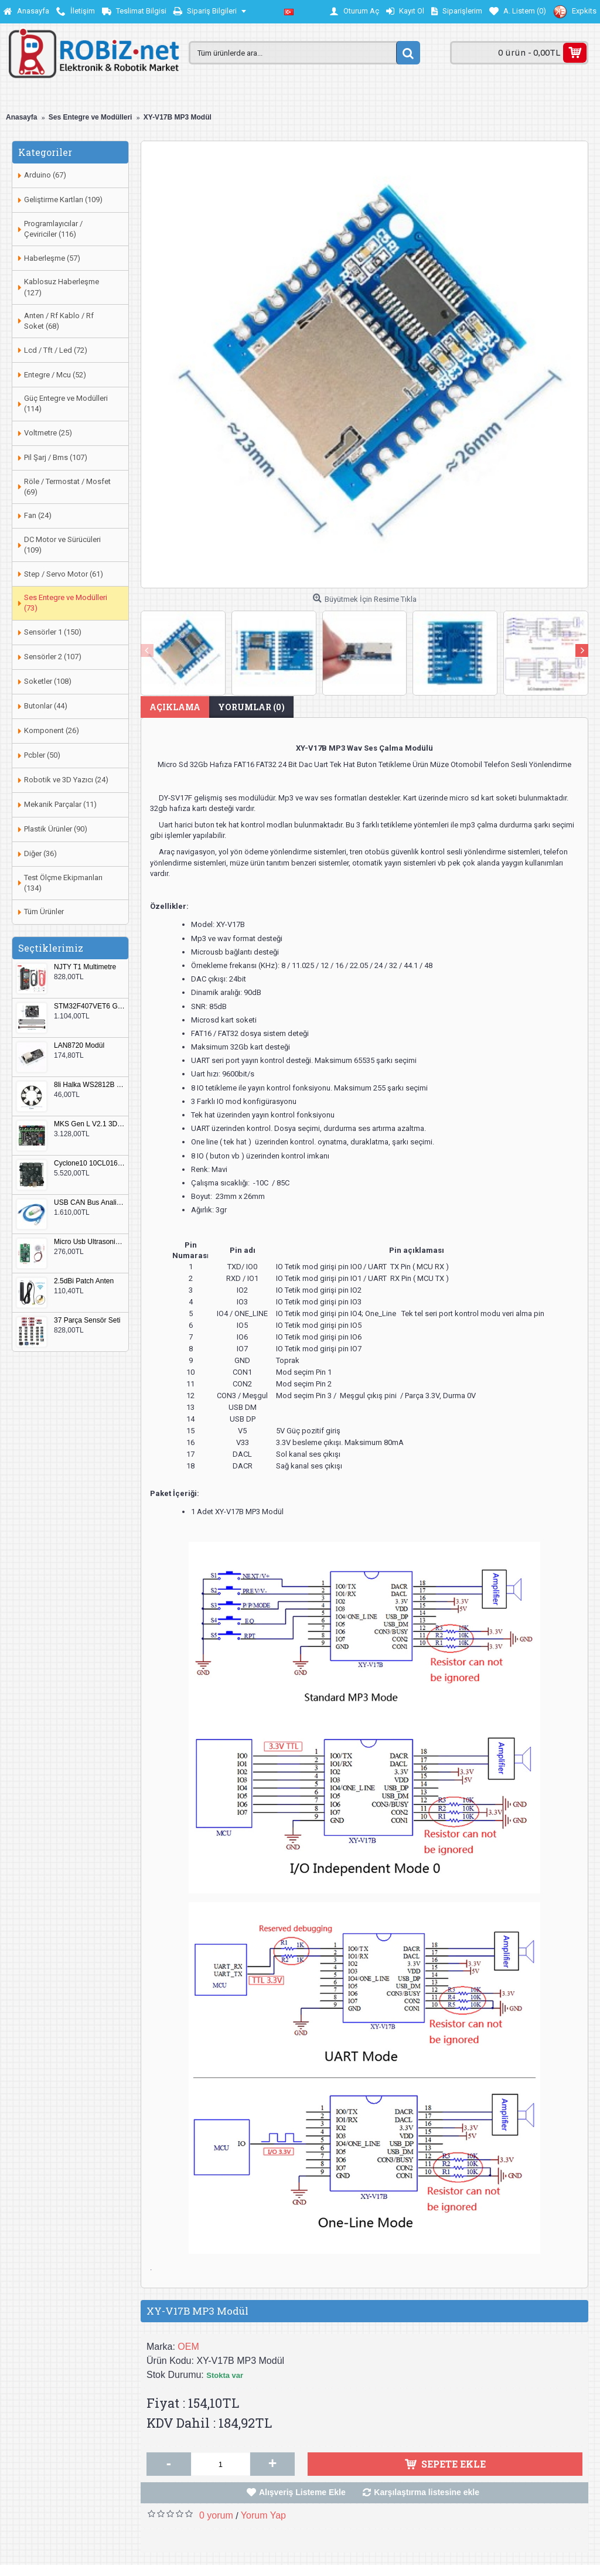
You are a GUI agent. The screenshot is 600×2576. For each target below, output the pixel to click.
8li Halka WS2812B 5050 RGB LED (89, 1085)
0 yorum (216, 2515)
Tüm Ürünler (44, 911)
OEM (188, 2347)
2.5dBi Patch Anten (84, 1281)
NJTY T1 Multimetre (85, 967)
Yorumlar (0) (251, 707)
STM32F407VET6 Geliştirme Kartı (89, 1006)
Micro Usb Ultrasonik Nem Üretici (89, 1242)
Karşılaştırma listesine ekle (426, 2492)
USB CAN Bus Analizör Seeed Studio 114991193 (89, 1203)
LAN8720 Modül (79, 1046)
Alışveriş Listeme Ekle (302, 2492)
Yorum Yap (263, 2515)
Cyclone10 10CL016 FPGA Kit (89, 1163)
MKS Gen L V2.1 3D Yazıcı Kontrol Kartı (89, 1124)
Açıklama (174, 707)
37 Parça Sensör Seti (87, 1320)
